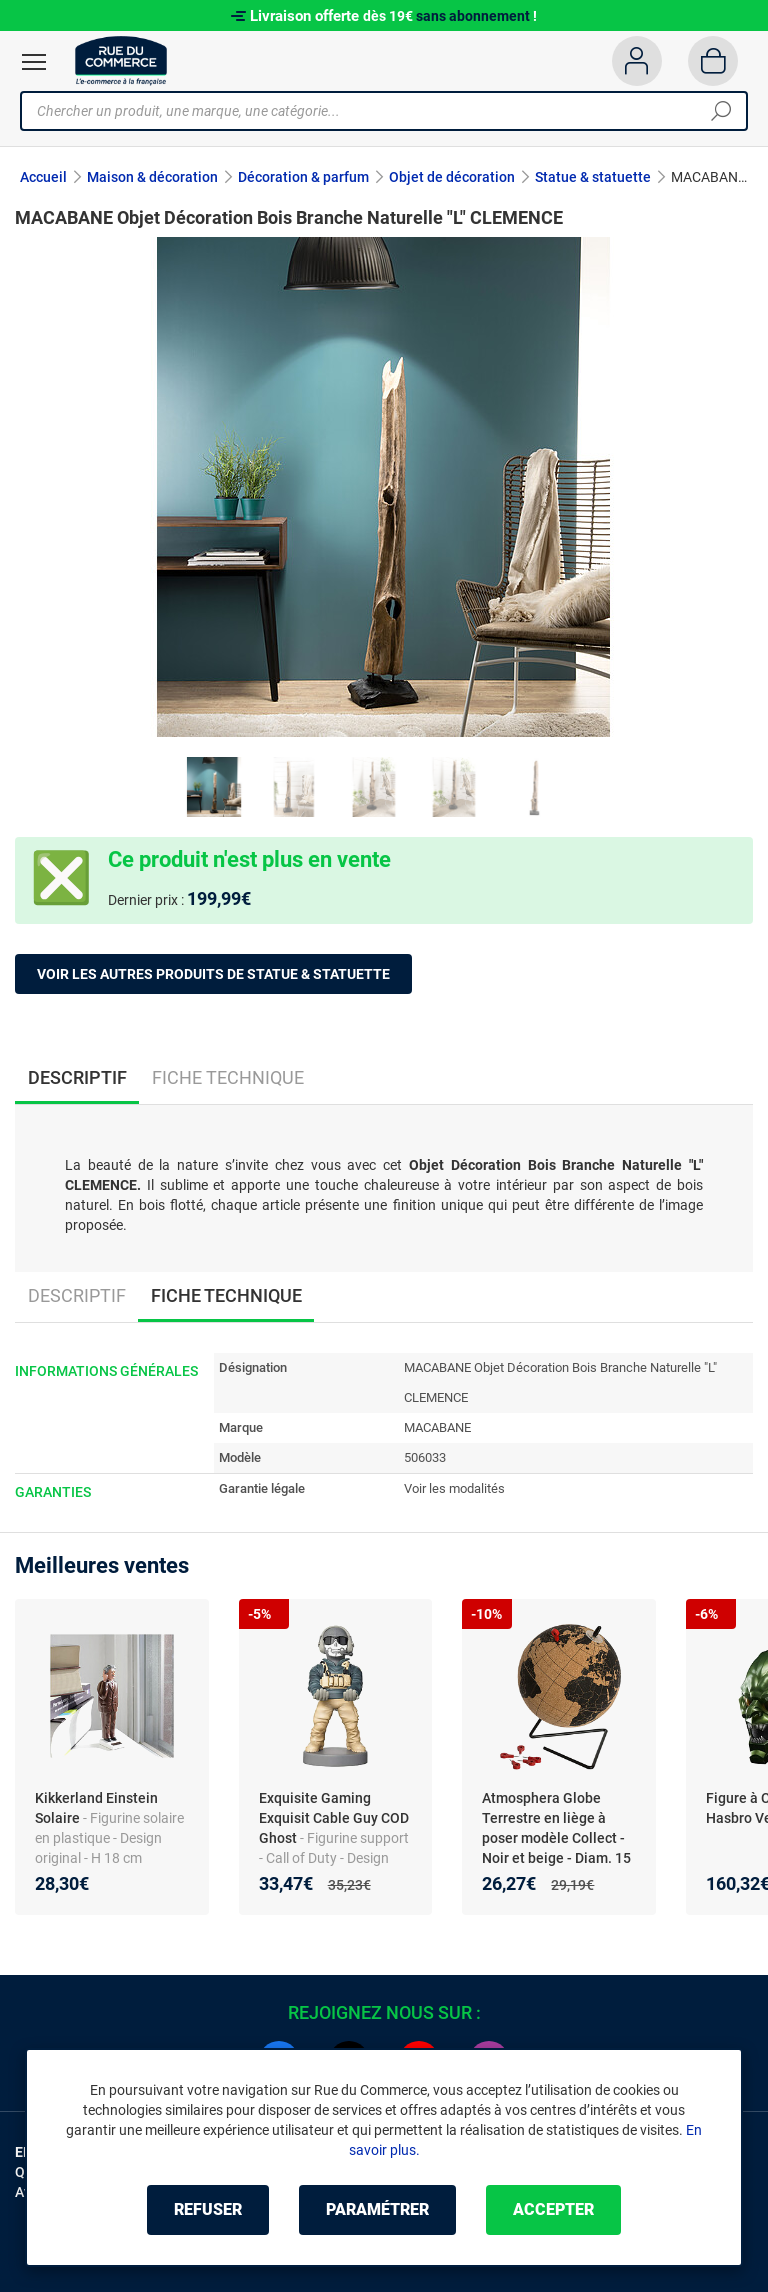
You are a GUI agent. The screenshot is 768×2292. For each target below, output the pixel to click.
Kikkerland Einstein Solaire (96, 1808)
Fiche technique (228, 1077)
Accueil (43, 177)
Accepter (553, 2209)
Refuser (208, 2209)
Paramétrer (377, 2209)
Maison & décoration (152, 177)
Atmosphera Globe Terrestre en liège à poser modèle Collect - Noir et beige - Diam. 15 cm (556, 1838)
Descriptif (77, 1295)
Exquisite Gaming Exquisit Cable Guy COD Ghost (334, 1818)
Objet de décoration (452, 177)
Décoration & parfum (303, 177)
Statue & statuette (593, 177)
